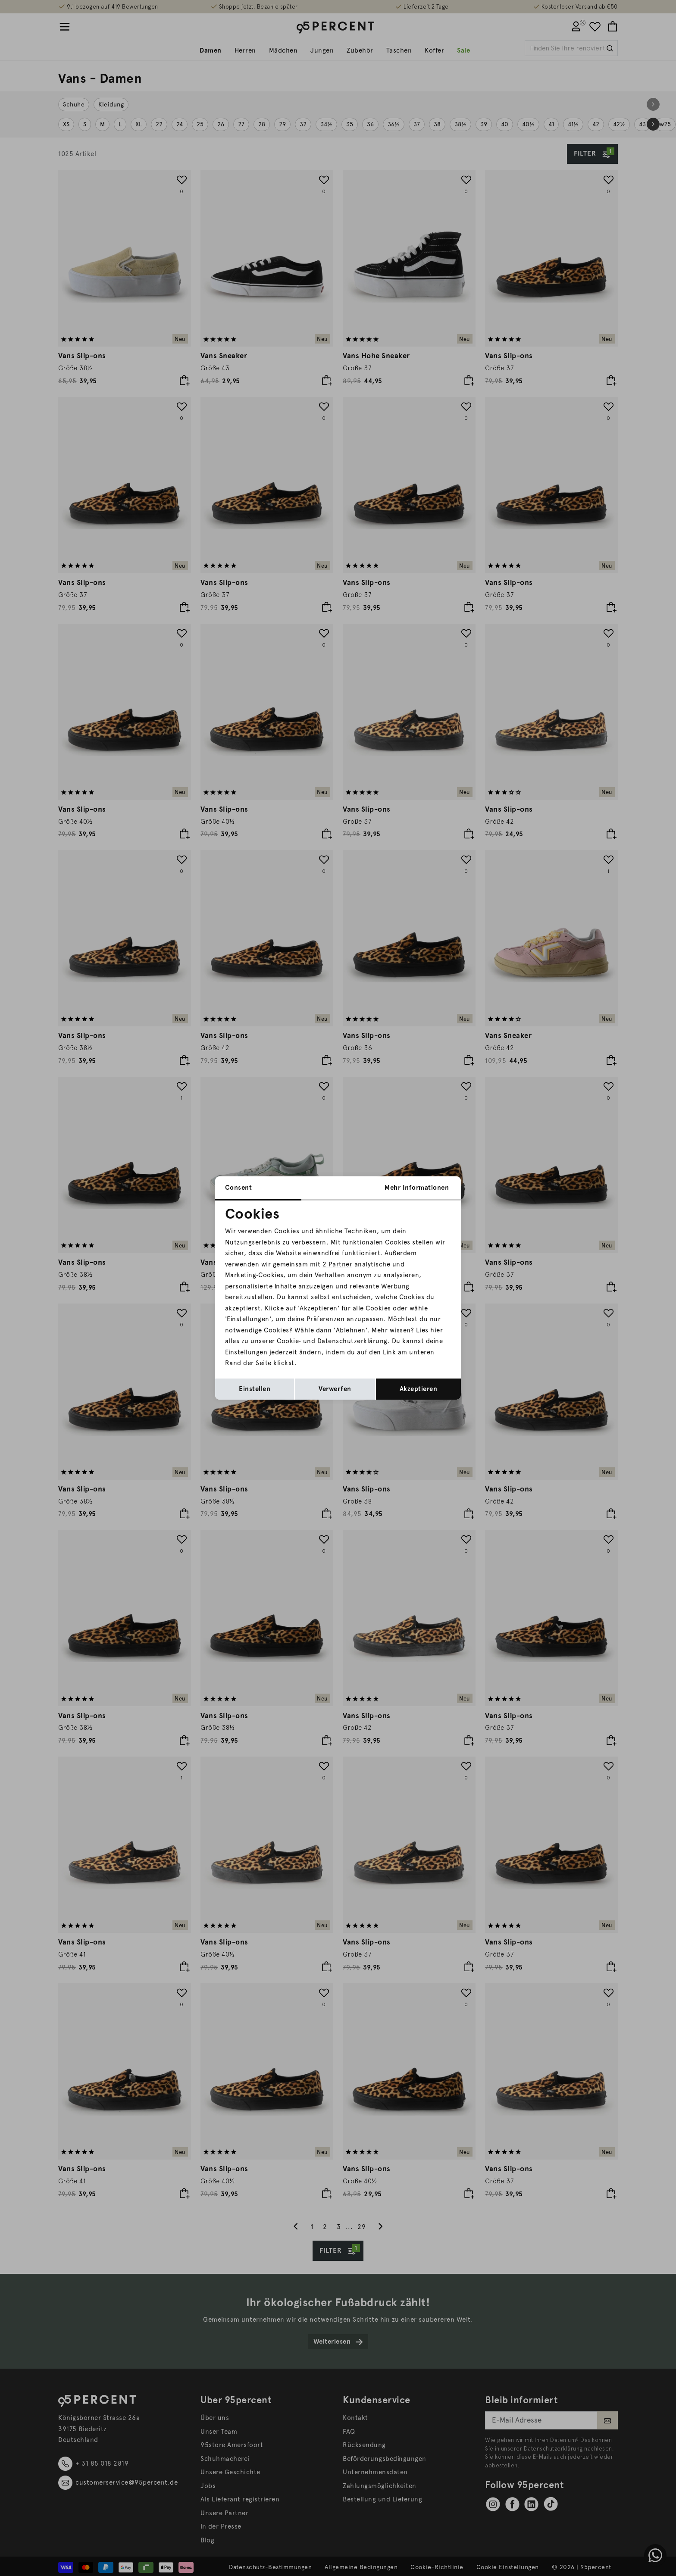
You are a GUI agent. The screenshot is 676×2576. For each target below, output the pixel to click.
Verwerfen (335, 1389)
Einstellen (254, 1389)
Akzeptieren (419, 1389)
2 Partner (337, 1264)
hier (436, 1330)
